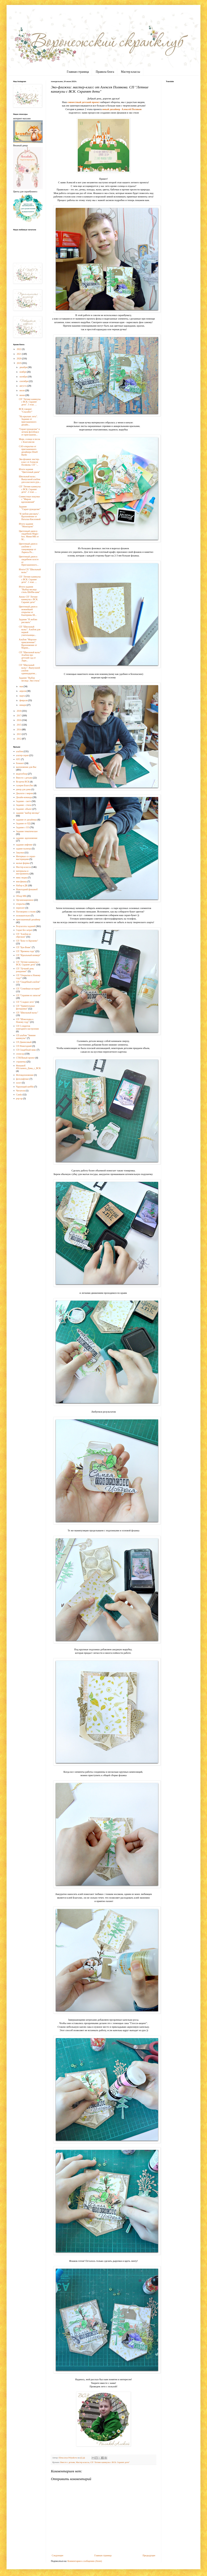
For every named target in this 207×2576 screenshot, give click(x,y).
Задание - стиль (23, 805)
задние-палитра (23, 848)
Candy (19, 1094)
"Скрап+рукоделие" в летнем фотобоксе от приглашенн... (29, 432)
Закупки (20, 852)
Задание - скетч (23, 801)
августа (23, 386)
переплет (20, 908)
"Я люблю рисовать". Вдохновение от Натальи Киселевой (30, 517)
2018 (19, 711)
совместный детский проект (84, 102)
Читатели (20, 1090)
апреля (23, 691)
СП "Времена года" (25, 951)
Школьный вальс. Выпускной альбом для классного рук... (30, 479)
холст (19, 1083)
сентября (24, 381)
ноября (23, 372)
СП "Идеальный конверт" (28, 955)
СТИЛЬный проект (25, 1058)
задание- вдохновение (26, 838)
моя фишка (21, 881)
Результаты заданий (25, 926)
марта (22, 696)
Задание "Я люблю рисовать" (28, 621)
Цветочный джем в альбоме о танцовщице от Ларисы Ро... (28, 548)
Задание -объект (24, 809)
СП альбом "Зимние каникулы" (26, 1036)
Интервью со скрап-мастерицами (26, 857)
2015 (19, 725)
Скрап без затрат (24, 930)
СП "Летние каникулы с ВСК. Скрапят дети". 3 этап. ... (30, 402)
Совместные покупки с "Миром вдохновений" (29, 499)
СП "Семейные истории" (28, 988)
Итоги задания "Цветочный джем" (29, 470)
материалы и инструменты (22, 872)
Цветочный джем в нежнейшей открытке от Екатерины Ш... (28, 610)
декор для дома (23, 789)
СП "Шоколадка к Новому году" (25, 1020)
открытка (20, 904)
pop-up (19, 1098)
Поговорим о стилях (26, 911)
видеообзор (21, 774)
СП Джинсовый (24, 1042)
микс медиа (21, 877)
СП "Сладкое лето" (25, 1002)
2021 (19, 354)
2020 (19, 358)
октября (23, 376)
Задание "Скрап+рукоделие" (30, 508)
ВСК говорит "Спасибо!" (25, 410)
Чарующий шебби (25, 1086)
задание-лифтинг (24, 844)
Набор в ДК (22, 885)
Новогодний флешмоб (27, 889)
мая (21, 686)
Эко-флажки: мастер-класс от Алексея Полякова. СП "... (29, 462)
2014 (19, 729)
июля (22, 390)
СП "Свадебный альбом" (28, 982)
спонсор (20, 1054)
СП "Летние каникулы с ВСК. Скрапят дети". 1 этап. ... (30, 579)
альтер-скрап (22, 755)
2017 (19, 715)
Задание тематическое (27, 831)
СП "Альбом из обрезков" (23, 935)
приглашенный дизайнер (28, 919)
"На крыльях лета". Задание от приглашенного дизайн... (28, 420)
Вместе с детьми (67, 2462)
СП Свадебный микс (26, 1050)
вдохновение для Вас (26, 767)
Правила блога (105, 71)
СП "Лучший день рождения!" (25, 970)
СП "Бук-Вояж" (23, 947)
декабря (23, 367)
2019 (19, 363)
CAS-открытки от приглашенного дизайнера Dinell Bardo (28, 450)
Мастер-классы (130, 71)
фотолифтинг (22, 1079)
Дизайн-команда (24, 797)
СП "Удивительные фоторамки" (25, 1007)
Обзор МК (21, 896)
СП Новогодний (24, 1046)
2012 (19, 739)
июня (22, 395)
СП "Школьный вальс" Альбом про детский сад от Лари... (30, 656)
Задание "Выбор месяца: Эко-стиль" (29, 679)
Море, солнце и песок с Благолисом (29, 440)
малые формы (23, 863)
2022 (19, 349)
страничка (21, 1061)
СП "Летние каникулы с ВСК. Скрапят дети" (110, 2462)
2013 (19, 734)
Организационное (25, 900)
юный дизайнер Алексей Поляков (122, 109)
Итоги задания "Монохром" (26, 525)
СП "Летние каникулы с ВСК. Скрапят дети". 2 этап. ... (30, 489)
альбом (19, 751)
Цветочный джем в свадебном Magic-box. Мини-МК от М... (29, 535)
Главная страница (78, 71)
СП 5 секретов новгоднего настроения (27, 1027)
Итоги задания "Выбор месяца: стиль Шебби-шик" (29, 590)
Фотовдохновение (25, 1075)
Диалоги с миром (24, 793)
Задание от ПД (23, 823)
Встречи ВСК (22, 781)
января (23, 705)
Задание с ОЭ (22, 827)
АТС (18, 759)
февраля (23, 700)
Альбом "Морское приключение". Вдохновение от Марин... (28, 643)
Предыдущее (149, 2555)
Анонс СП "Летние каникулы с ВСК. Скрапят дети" (28, 600)
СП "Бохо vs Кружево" (27, 941)
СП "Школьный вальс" (27, 1012)
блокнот (20, 763)
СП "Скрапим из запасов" (28, 995)
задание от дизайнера (26, 819)
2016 (19, 720)
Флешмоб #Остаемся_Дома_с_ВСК (28, 1067)
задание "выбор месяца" (28, 813)
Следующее (57, 2555)
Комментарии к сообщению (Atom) (85, 2561)
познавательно (23, 915)
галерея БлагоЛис (24, 785)
